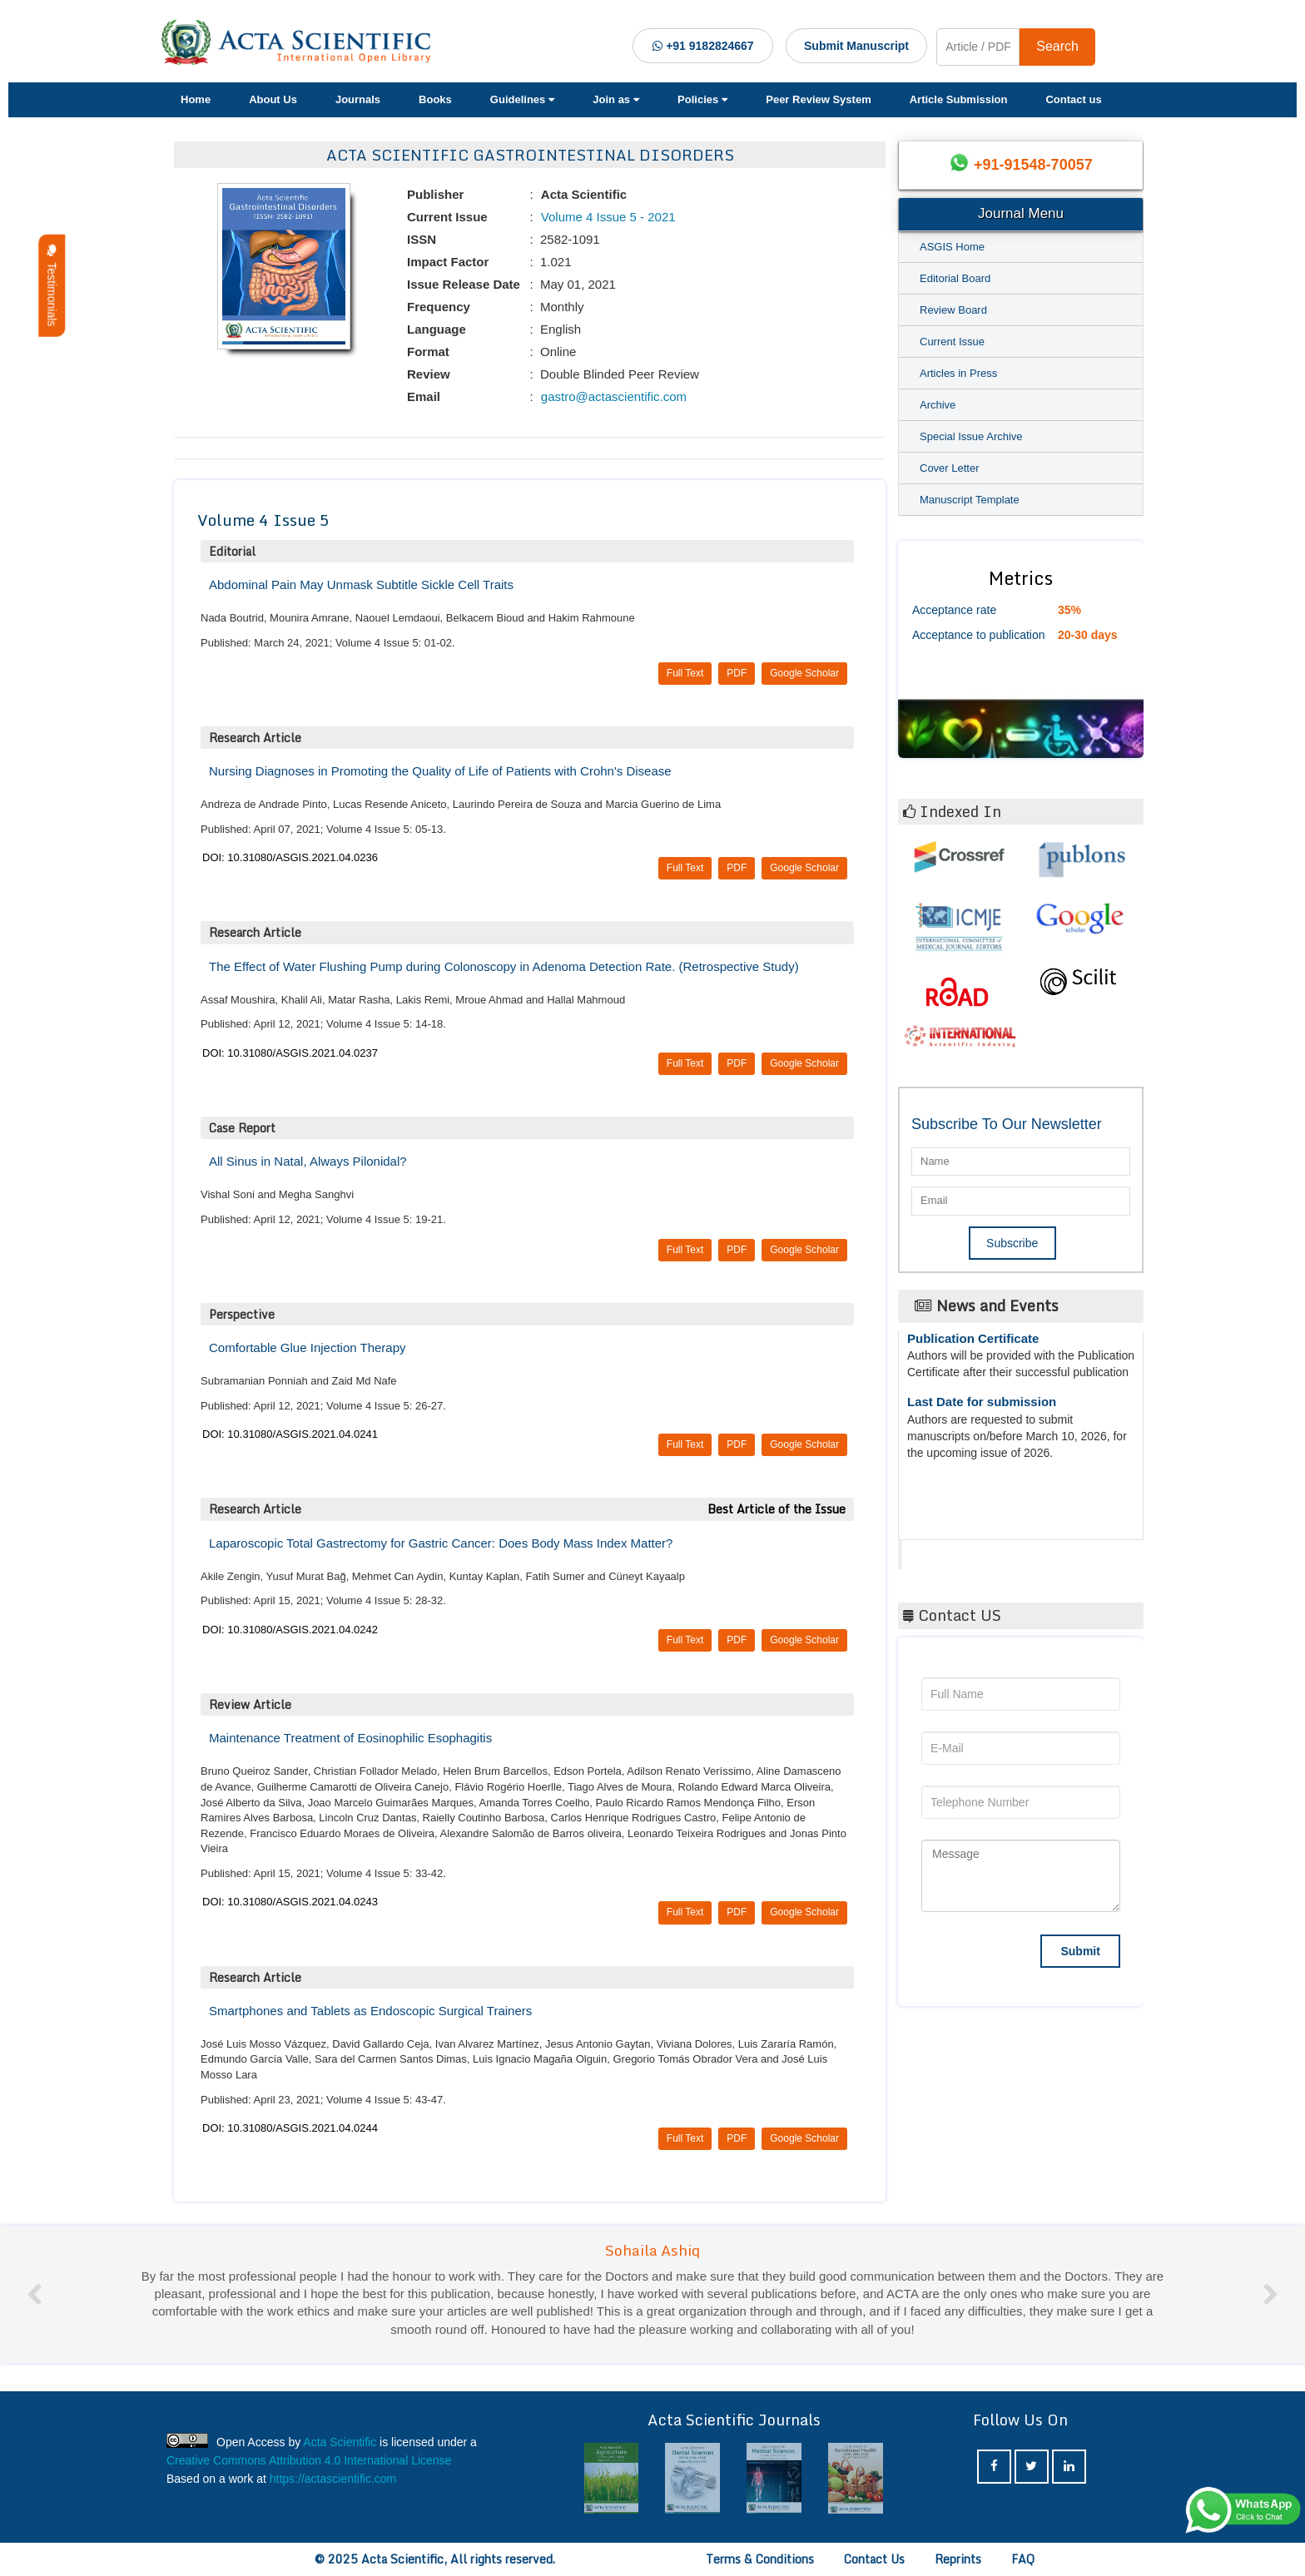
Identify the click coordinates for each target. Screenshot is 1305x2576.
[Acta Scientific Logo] (302, 42)
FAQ (1023, 2559)
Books (435, 99)
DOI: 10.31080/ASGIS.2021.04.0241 (290, 1434)
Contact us (1073, 99)
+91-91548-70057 (1033, 164)
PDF (737, 673)
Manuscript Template (970, 499)
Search (1057, 46)
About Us (273, 99)
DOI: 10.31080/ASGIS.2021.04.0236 (290, 857)
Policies (702, 99)
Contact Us (874, 2559)
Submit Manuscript (856, 45)
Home (196, 99)
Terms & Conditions (760, 2559)
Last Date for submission (981, 1412)
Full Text (685, 673)
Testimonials (51, 286)
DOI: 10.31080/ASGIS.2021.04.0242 (290, 1629)
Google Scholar (804, 673)
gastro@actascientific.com (612, 396)
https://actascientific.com (333, 2478)
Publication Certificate (973, 1349)
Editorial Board (955, 278)
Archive (937, 405)
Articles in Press (958, 373)
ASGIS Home (952, 246)
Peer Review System (818, 99)
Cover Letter (950, 468)
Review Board (953, 310)
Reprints (958, 2559)
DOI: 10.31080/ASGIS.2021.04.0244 (290, 2128)
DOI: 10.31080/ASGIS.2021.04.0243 (290, 1901)
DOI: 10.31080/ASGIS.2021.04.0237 (290, 1053)
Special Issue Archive (971, 436)
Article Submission (959, 99)
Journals (357, 99)
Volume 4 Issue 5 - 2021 (607, 217)
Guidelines (522, 99)
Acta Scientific (964, 1550)
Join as (616, 99)
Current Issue (952, 341)
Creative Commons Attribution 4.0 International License (308, 2460)
